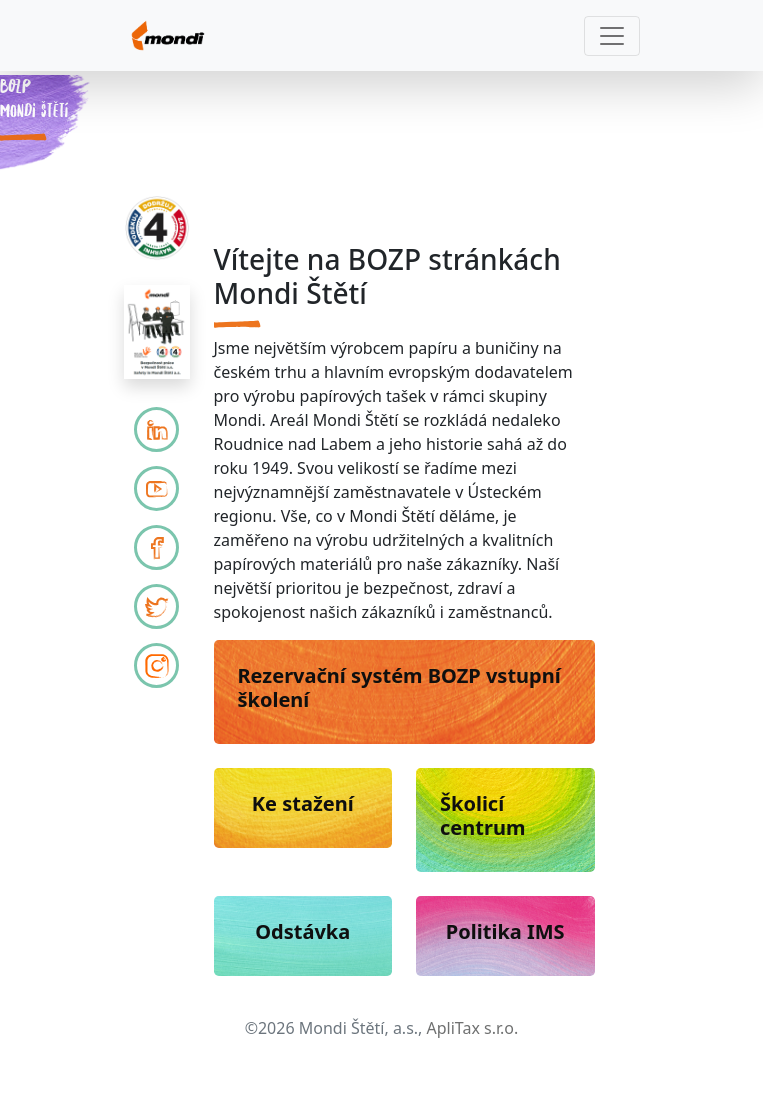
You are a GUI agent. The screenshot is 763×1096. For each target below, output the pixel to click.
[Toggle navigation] (612, 36)
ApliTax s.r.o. (473, 1028)
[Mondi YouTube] (156, 488)
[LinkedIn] (156, 429)
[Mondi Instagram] (156, 665)
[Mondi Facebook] (156, 547)
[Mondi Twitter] (156, 606)
